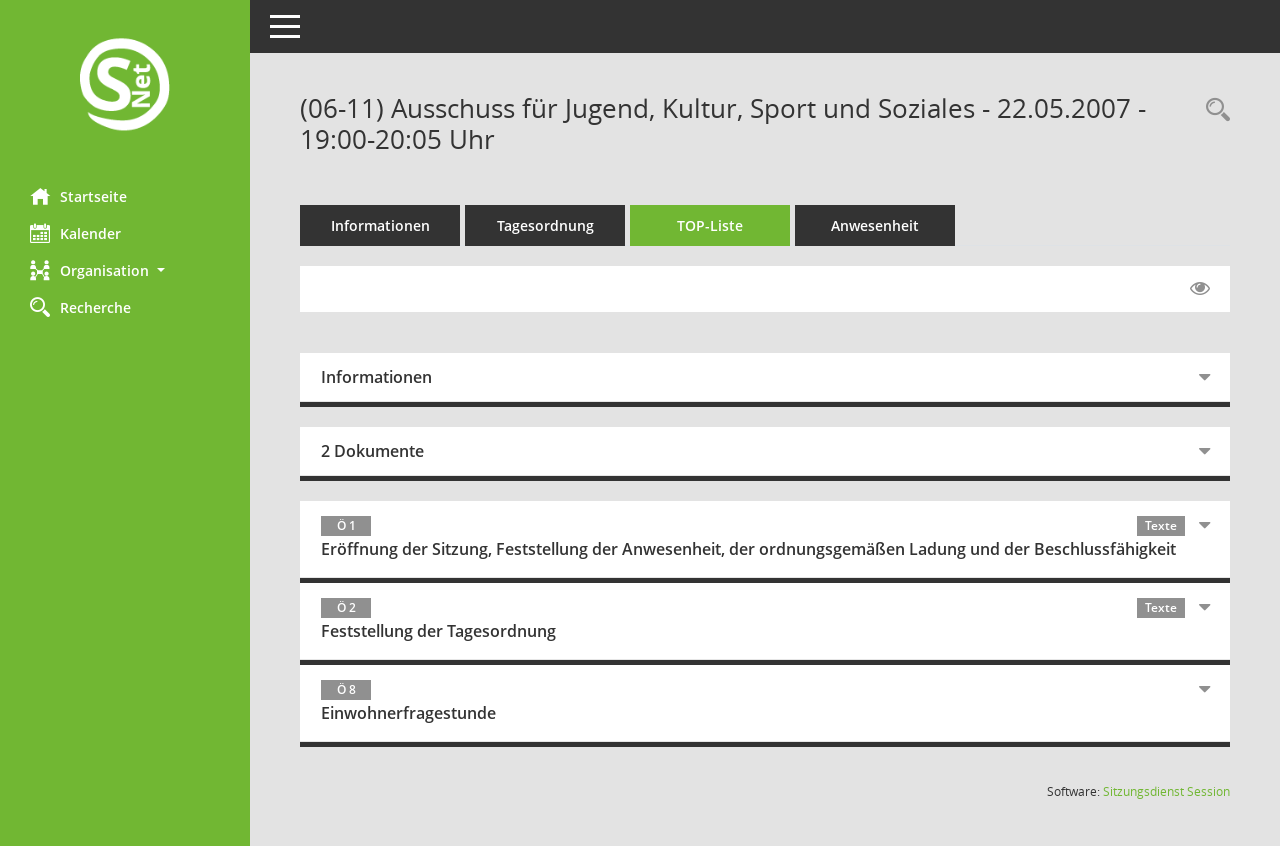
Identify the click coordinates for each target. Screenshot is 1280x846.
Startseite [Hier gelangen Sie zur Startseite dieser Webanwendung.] (78, 196)
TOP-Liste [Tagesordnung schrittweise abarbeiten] (710, 225)
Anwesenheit (875, 225)
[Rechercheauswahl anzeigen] (1213, 110)
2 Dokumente (372, 451)
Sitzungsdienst (1166, 791)
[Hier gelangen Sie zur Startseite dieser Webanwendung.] (125, 86)
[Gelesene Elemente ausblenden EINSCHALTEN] (1200, 289)
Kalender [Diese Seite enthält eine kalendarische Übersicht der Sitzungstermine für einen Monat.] (75, 233)
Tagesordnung (545, 225)
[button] (125, 270)
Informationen (380, 225)
